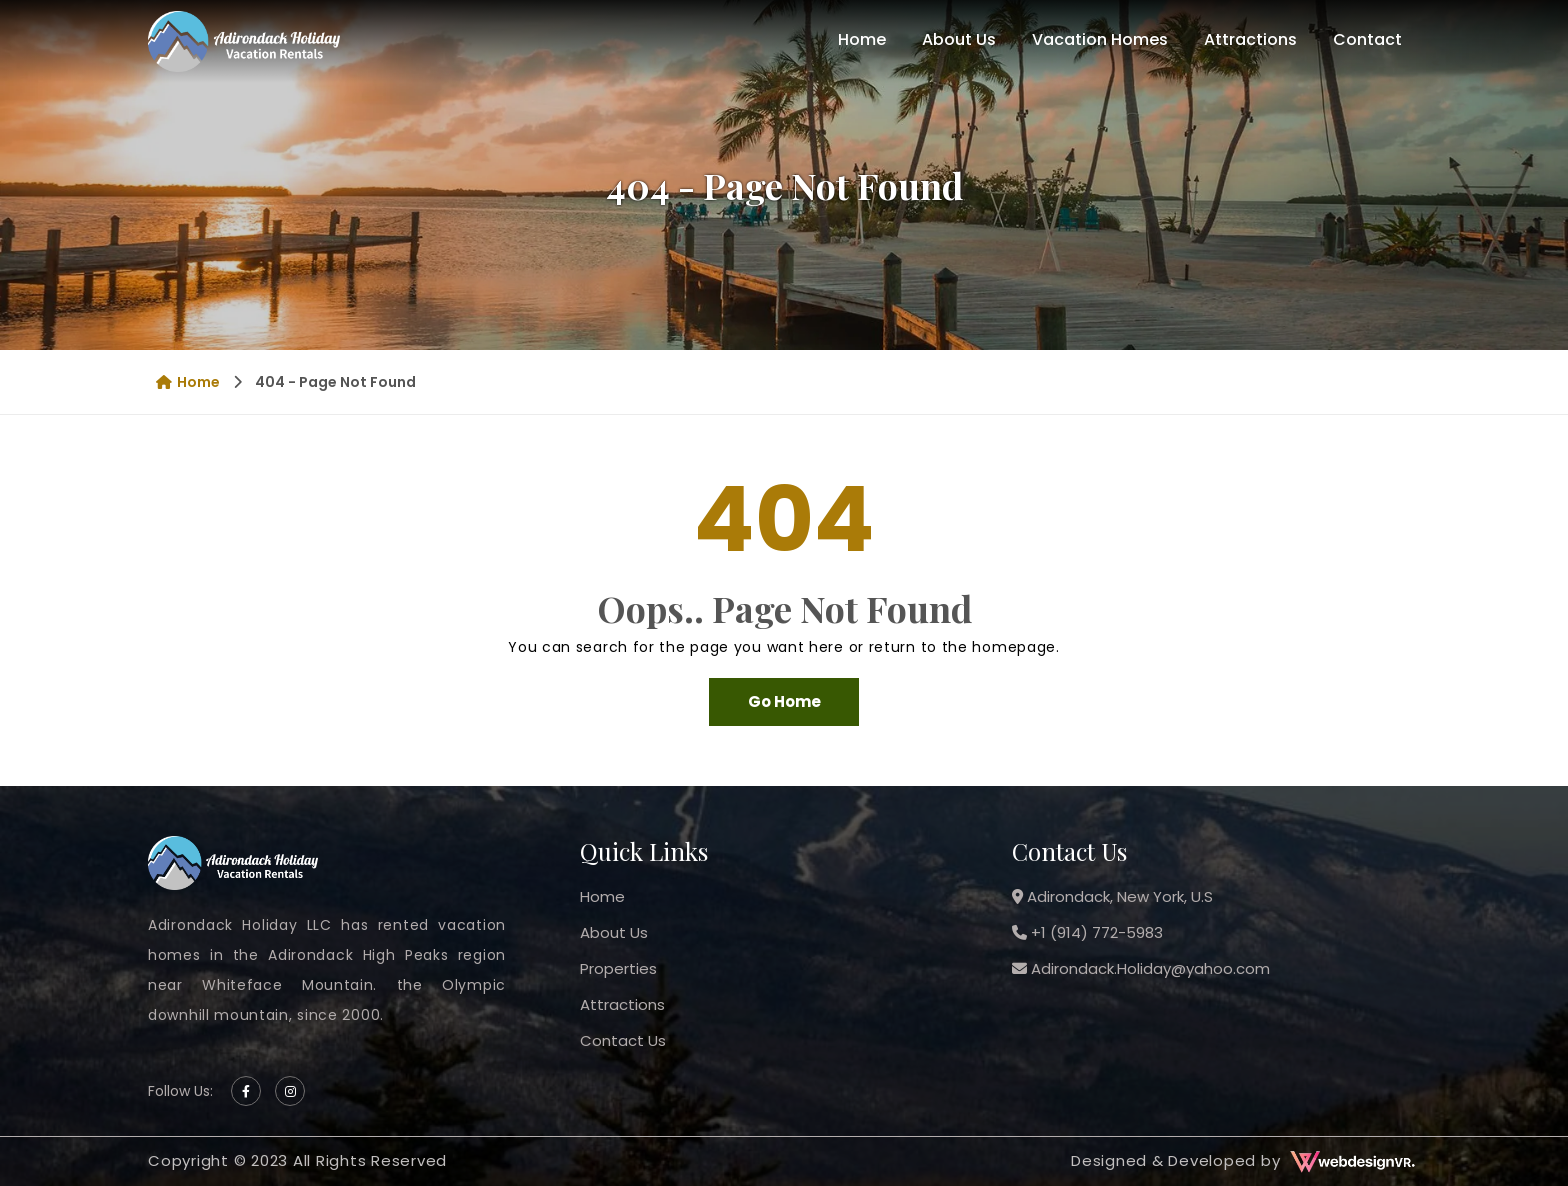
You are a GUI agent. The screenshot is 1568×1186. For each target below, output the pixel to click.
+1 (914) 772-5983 (1087, 932)
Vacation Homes (1100, 39)
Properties (618, 968)
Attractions (1250, 39)
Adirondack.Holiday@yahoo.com (1141, 968)
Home (862, 39)
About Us (959, 39)
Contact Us (623, 1040)
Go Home (784, 701)
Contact (1367, 39)
